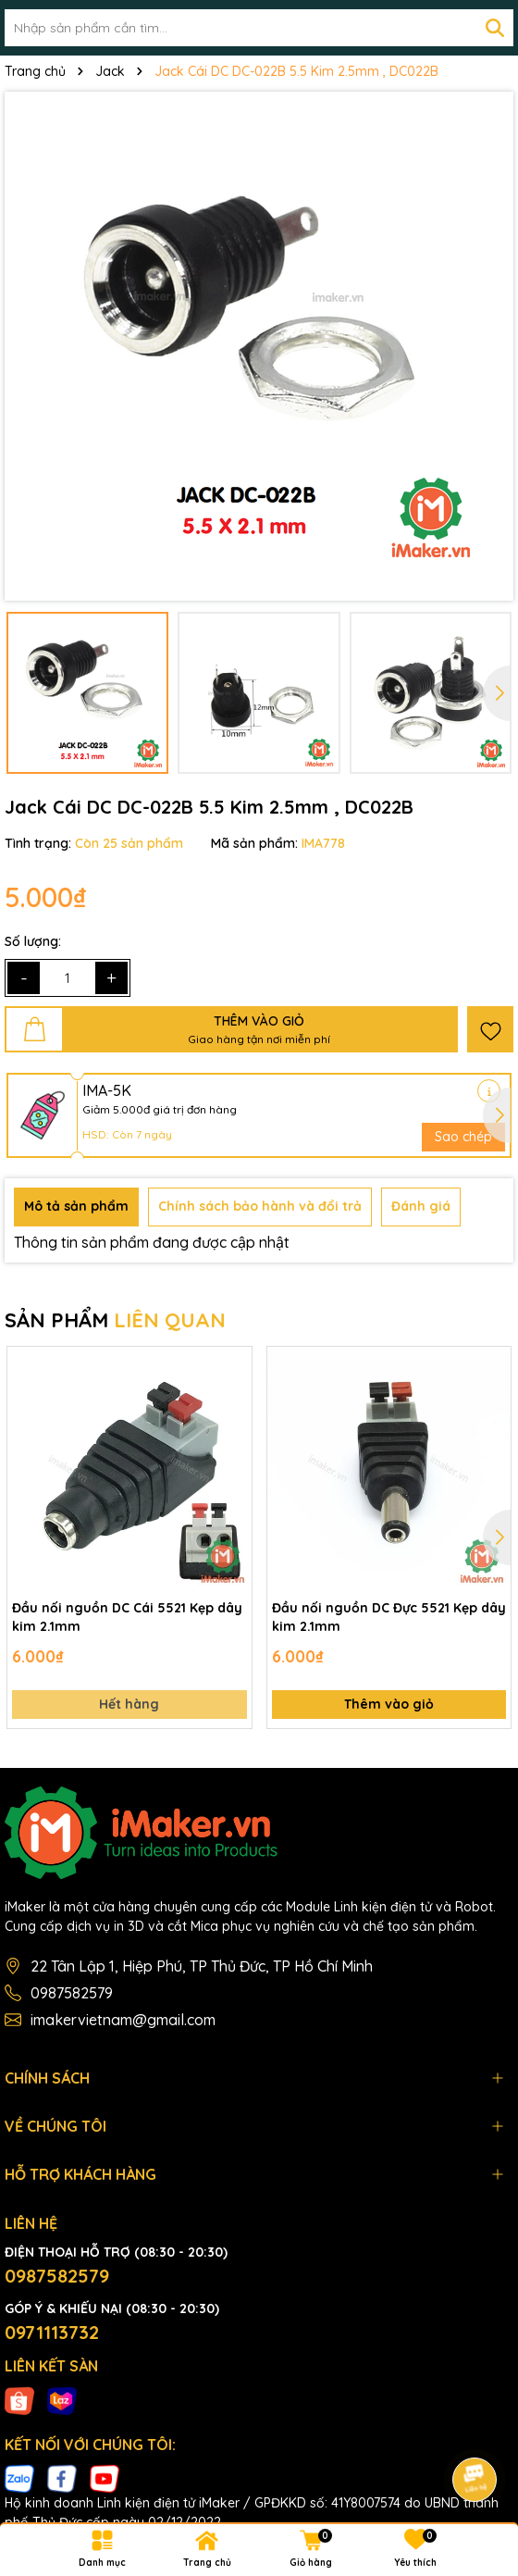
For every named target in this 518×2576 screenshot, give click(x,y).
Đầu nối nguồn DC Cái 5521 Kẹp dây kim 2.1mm (127, 1617)
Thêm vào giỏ (389, 1704)
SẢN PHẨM (115, 1320)
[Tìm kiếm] (495, 28)
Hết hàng (129, 1704)
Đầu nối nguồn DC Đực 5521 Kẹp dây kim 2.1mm (389, 1617)
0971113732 (52, 2332)
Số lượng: (33, 941)
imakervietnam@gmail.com (123, 2019)
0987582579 (72, 1993)
